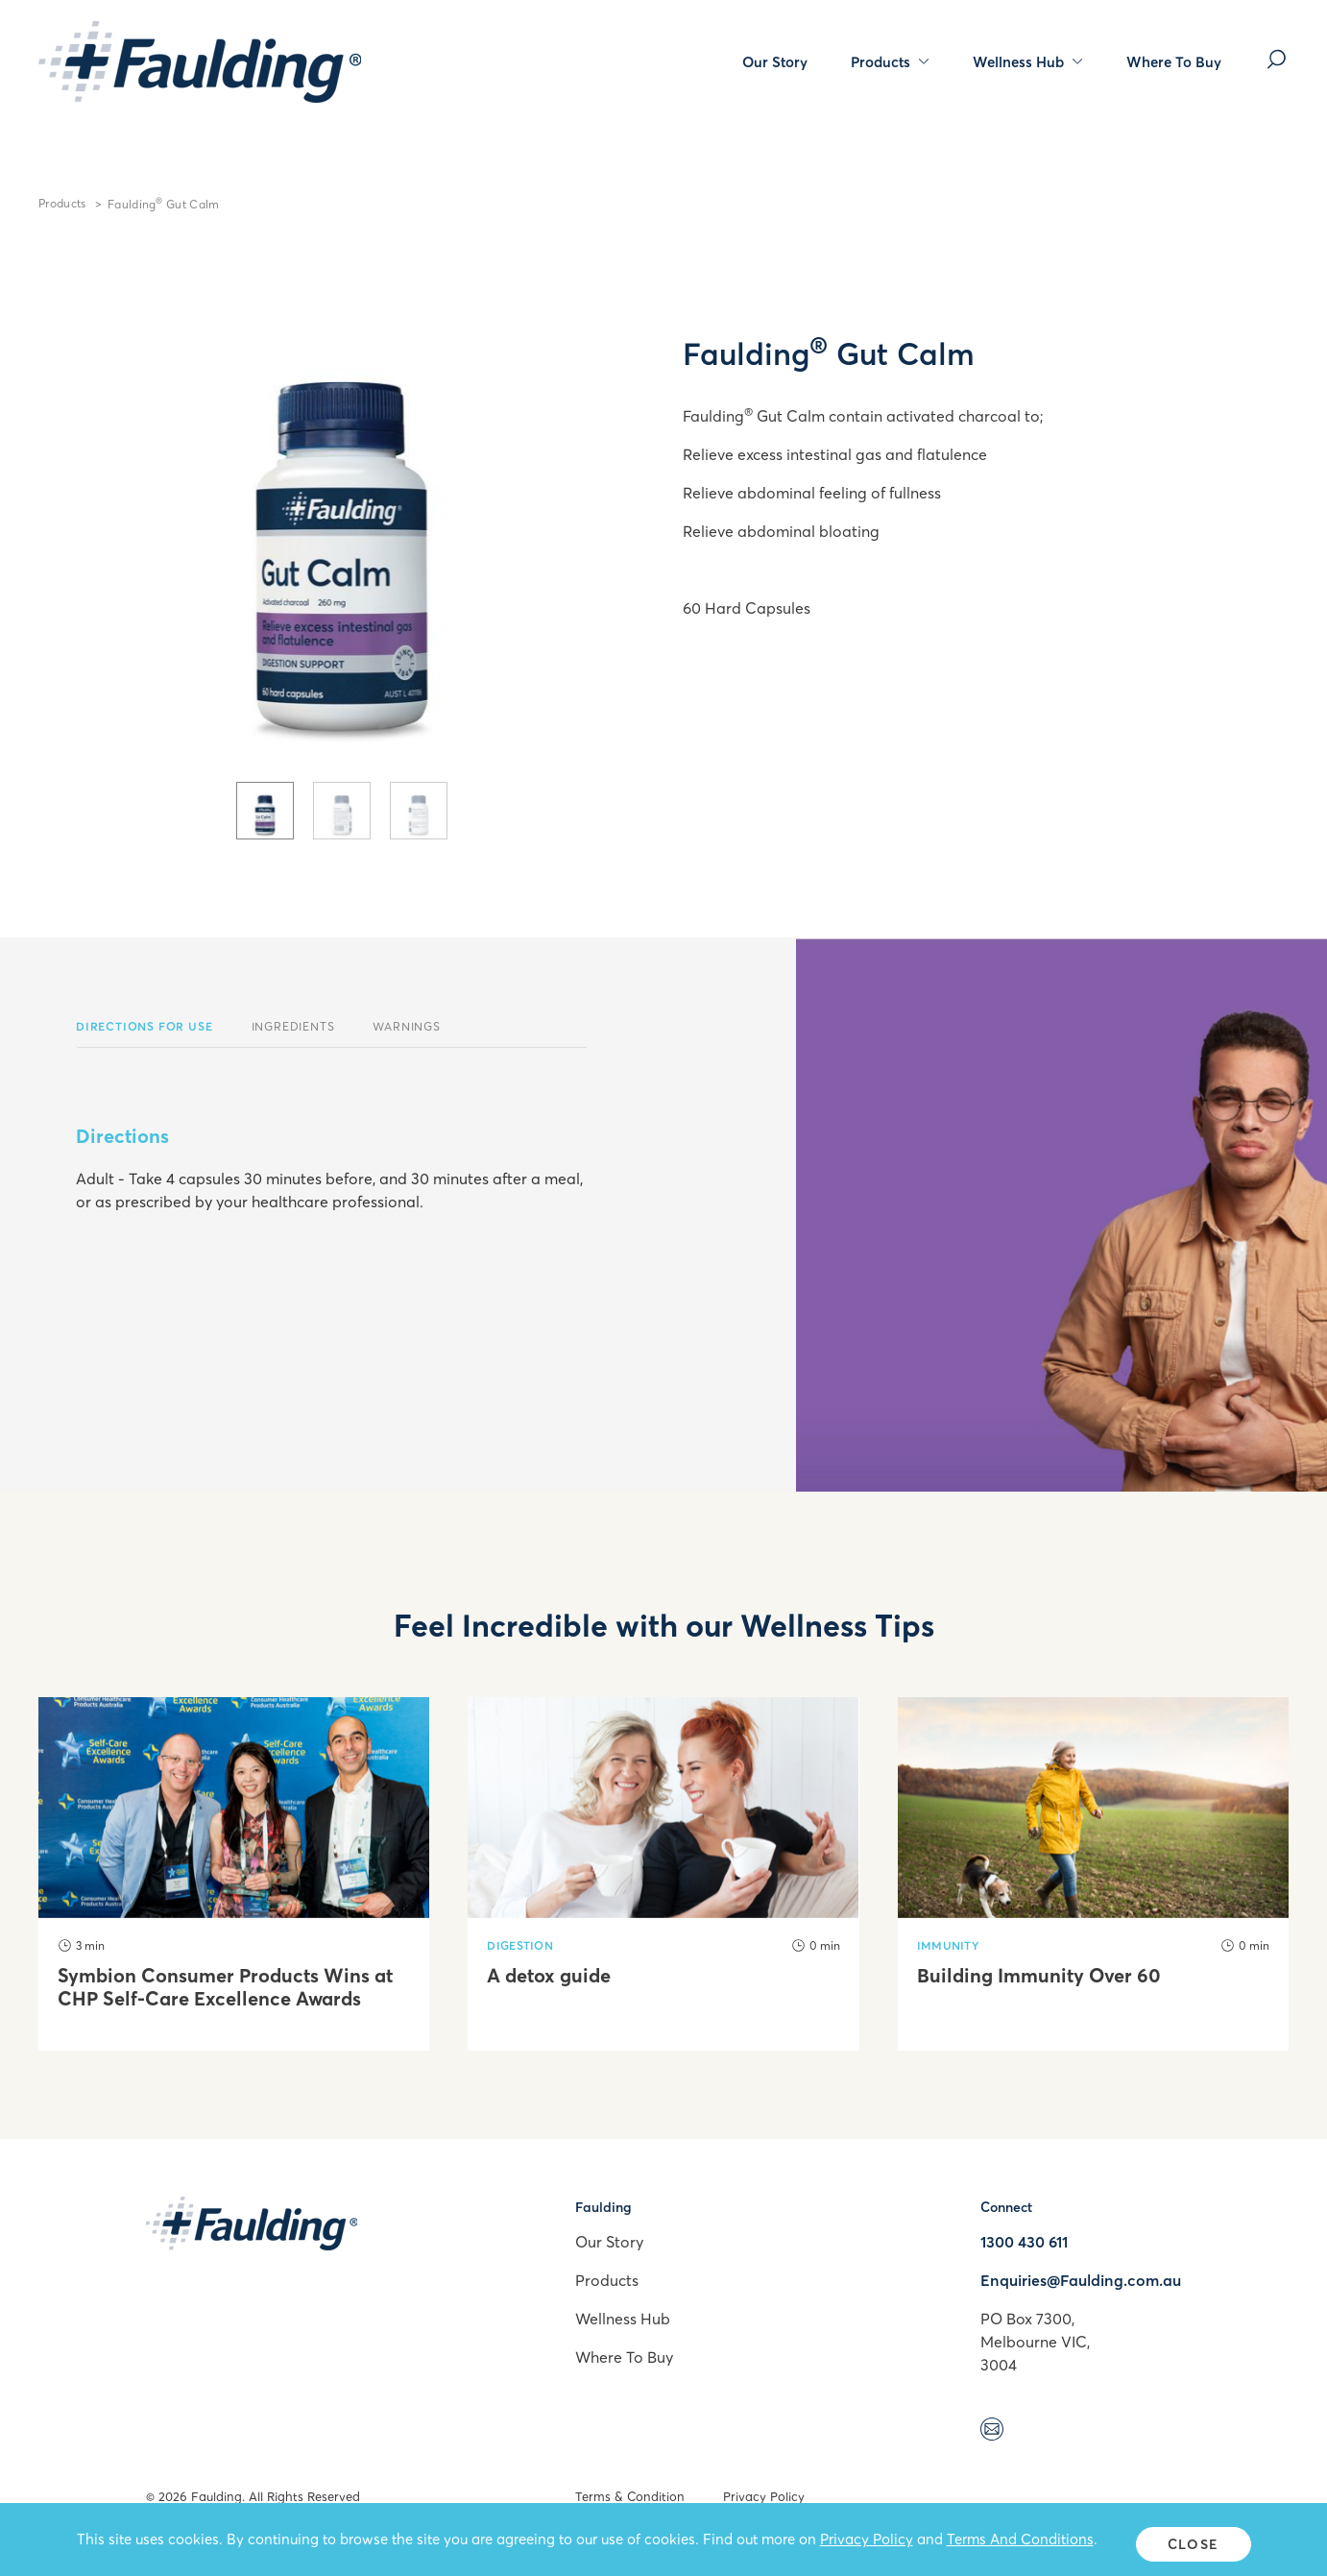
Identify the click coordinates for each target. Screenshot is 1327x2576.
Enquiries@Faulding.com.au (1080, 2280)
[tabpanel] (341, 517)
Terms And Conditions (1020, 2543)
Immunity (948, 1945)
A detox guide (549, 1975)
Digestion (520, 1945)
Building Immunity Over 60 (1039, 1975)
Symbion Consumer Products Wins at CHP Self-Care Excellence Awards (225, 1987)
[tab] (265, 810)
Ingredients (293, 1026)
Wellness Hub (1028, 61)
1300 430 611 (1024, 2241)
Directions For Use (144, 1026)
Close (1193, 2544)
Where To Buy (1173, 61)
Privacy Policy (764, 2496)
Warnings (406, 1026)
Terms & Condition (630, 2496)
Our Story (775, 61)
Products (890, 61)
